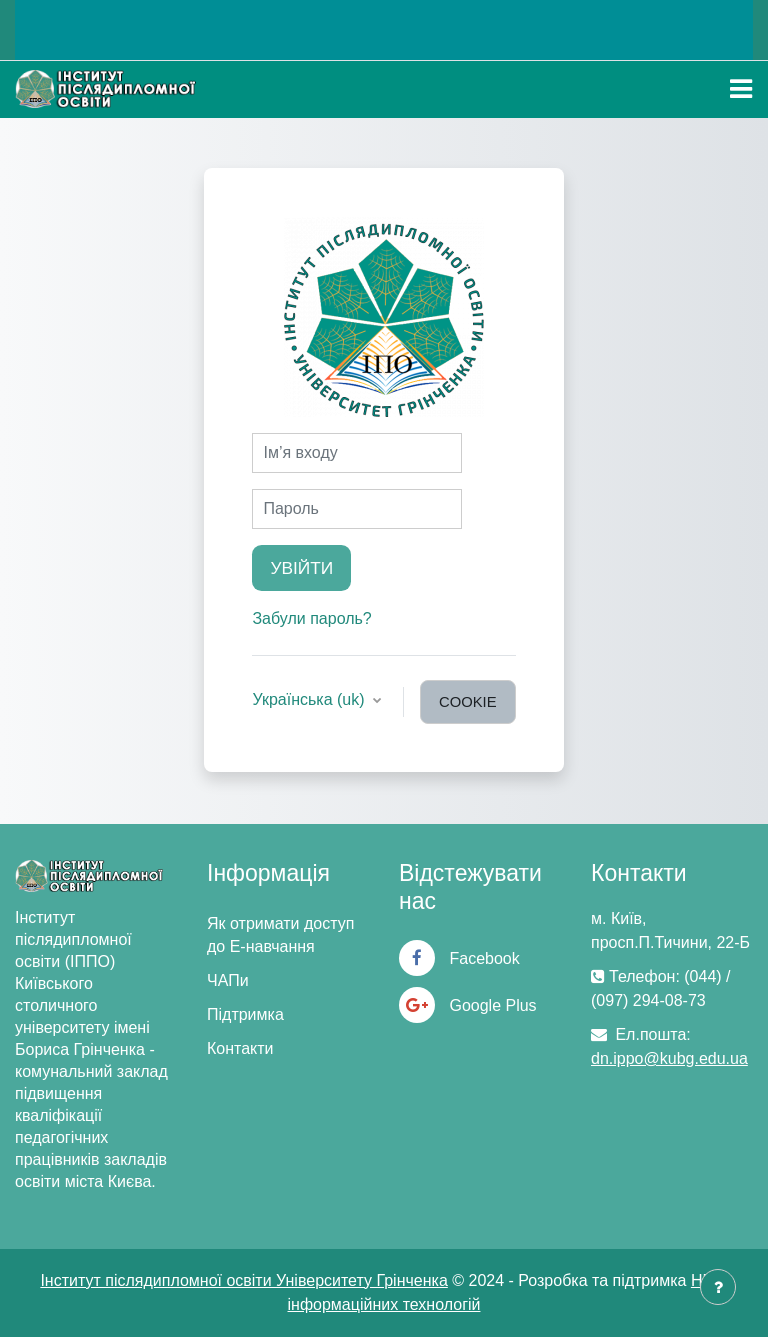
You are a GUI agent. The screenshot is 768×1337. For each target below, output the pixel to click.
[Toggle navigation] (741, 89)
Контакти (240, 1048)
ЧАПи (228, 980)
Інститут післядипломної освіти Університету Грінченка (243, 1280)
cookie (468, 702)
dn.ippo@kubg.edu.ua (669, 1058)
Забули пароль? (311, 618)
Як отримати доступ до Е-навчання (280, 935)
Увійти (301, 568)
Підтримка (245, 1014)
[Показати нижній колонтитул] (718, 1287)
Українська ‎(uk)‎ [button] (310, 699)
